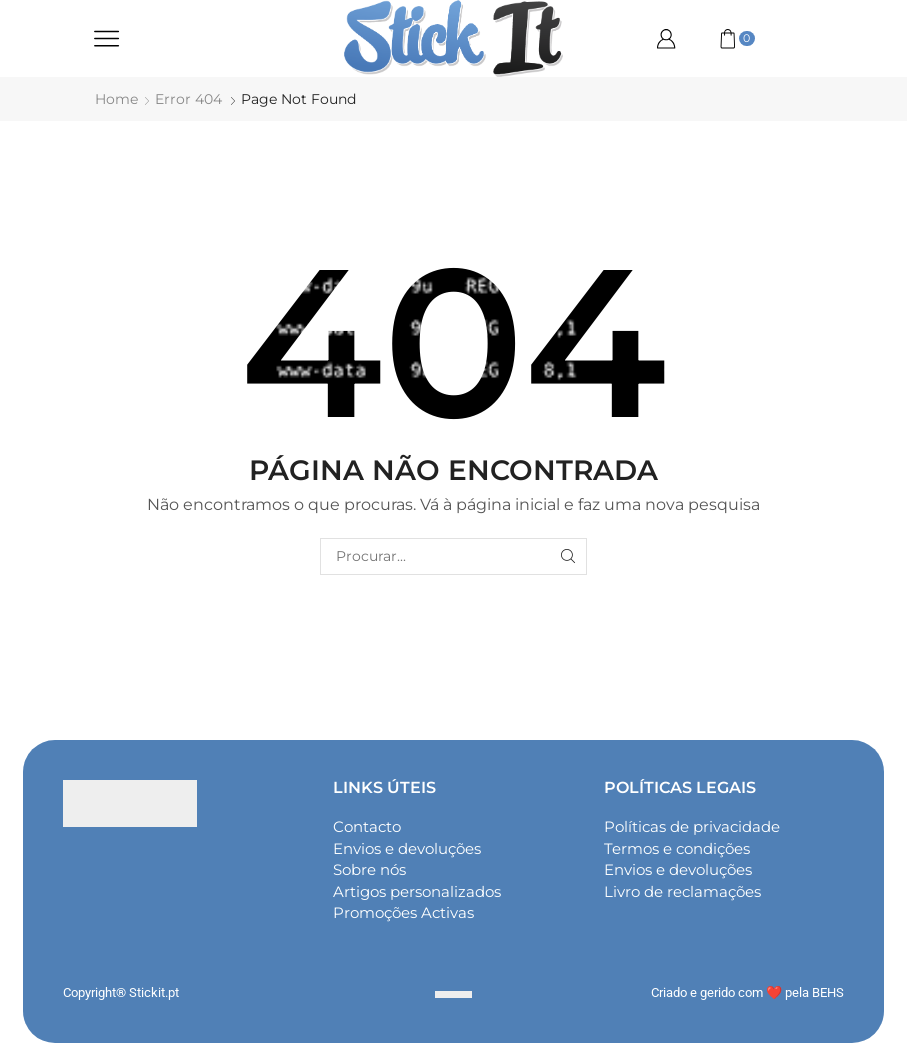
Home (116, 99)
